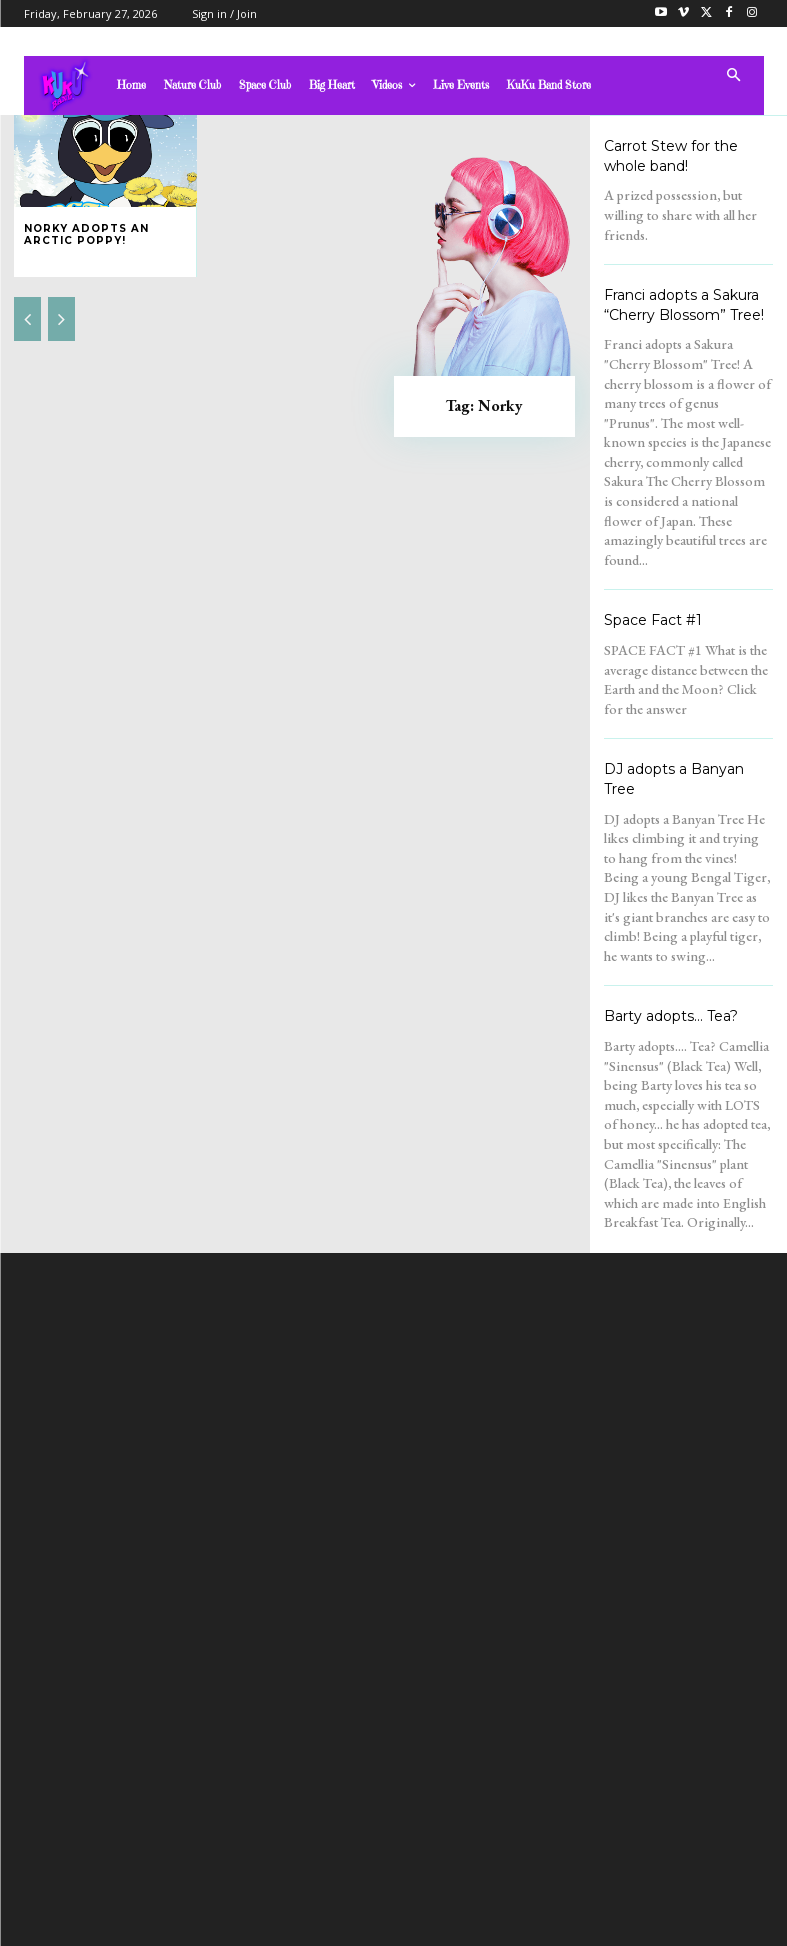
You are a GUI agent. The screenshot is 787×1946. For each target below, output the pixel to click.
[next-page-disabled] (61, 319)
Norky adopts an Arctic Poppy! (86, 234)
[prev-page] (27, 319)
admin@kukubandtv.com (432, 1754)
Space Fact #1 (653, 620)
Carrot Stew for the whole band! (671, 156)
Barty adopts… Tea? (671, 1016)
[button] (733, 76)
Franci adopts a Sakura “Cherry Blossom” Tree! (684, 305)
